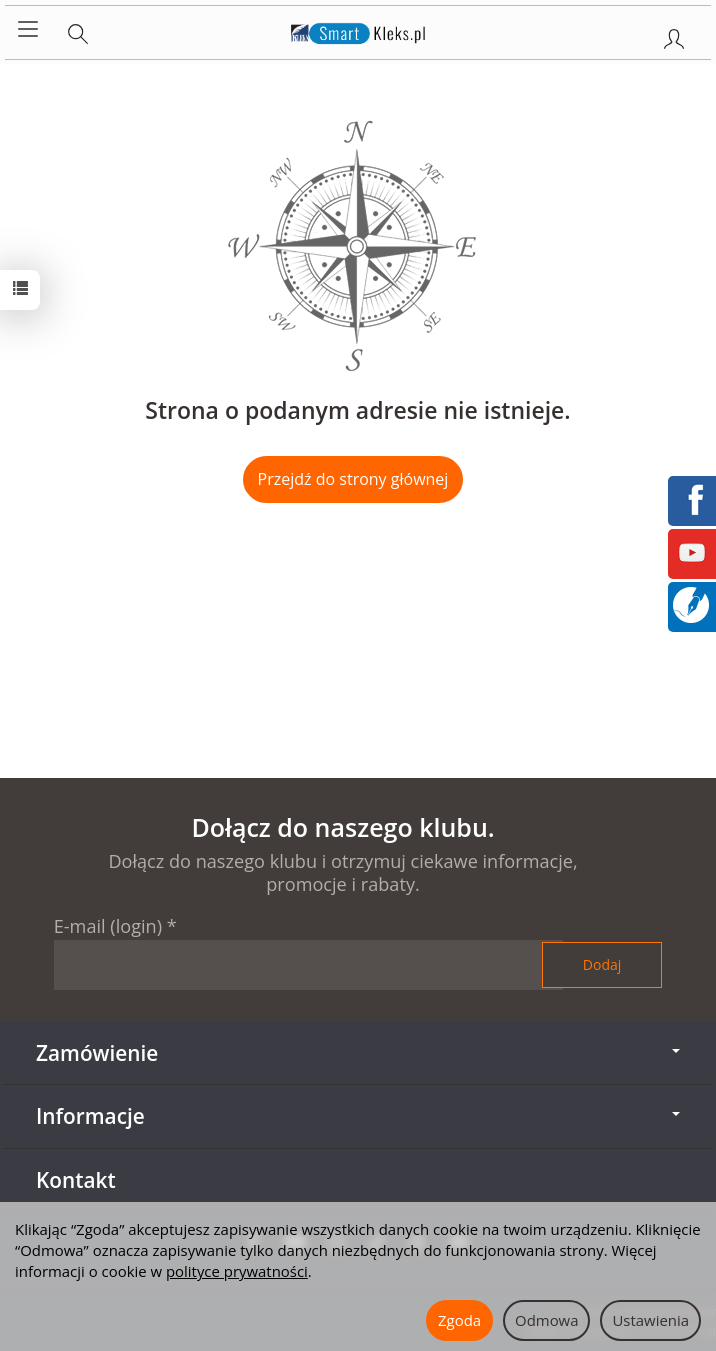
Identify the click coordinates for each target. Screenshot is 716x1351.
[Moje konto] (674, 35)
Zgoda (459, 1320)
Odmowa (546, 1320)
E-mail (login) (108, 926)
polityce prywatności (237, 1271)
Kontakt (76, 1180)
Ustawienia (650, 1320)
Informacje (358, 1116)
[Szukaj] (78, 30)
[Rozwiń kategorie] (28, 30)
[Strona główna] (358, 30)
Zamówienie (358, 1053)
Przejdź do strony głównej (353, 479)
